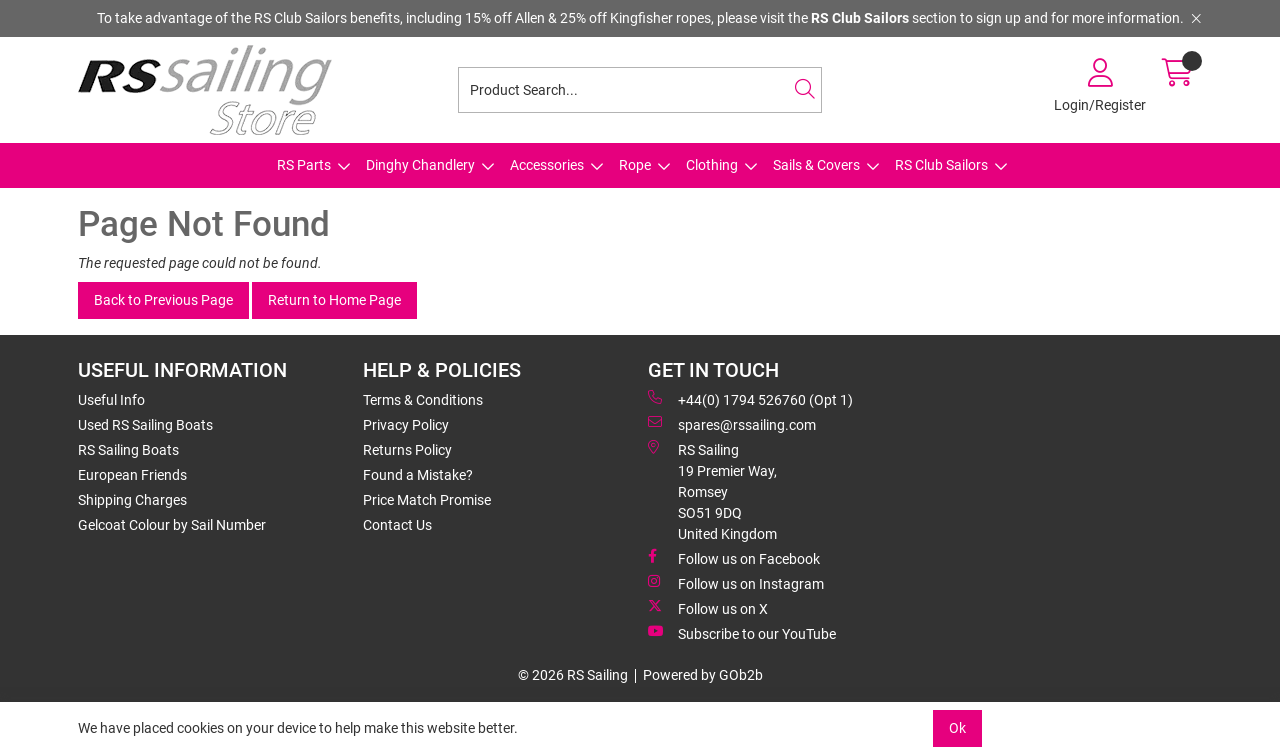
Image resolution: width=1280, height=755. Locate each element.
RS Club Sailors (941, 165)
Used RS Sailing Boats (145, 425)
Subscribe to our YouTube (742, 633)
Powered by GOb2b (703, 675)
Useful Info (111, 400)
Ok (957, 728)
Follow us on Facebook (734, 558)
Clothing (712, 165)
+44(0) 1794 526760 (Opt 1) (750, 399)
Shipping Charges (132, 500)
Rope (635, 165)
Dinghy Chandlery (420, 165)
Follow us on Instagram (736, 583)
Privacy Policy (406, 425)
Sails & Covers (816, 165)
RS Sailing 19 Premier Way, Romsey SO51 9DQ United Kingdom (712, 491)
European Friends (132, 475)
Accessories (547, 165)
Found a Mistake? (418, 475)
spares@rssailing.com (732, 424)
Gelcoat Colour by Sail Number (172, 525)
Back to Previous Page (163, 300)
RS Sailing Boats (128, 450)
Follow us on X (708, 608)
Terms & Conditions (423, 400)
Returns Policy (407, 450)
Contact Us (397, 525)
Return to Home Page (334, 300)
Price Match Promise (427, 500)
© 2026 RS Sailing (573, 675)
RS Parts (304, 165)
